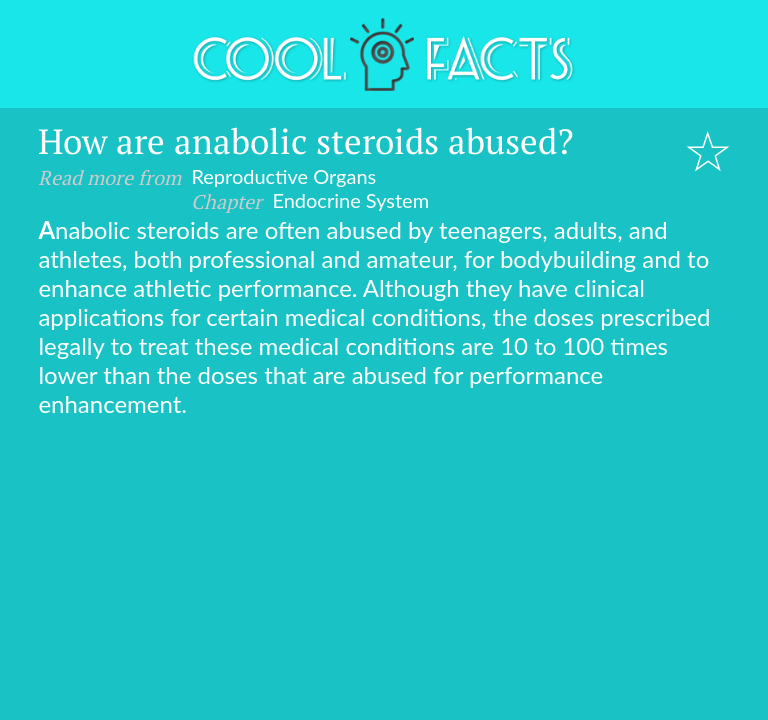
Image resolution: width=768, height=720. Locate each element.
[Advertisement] (384, 568)
